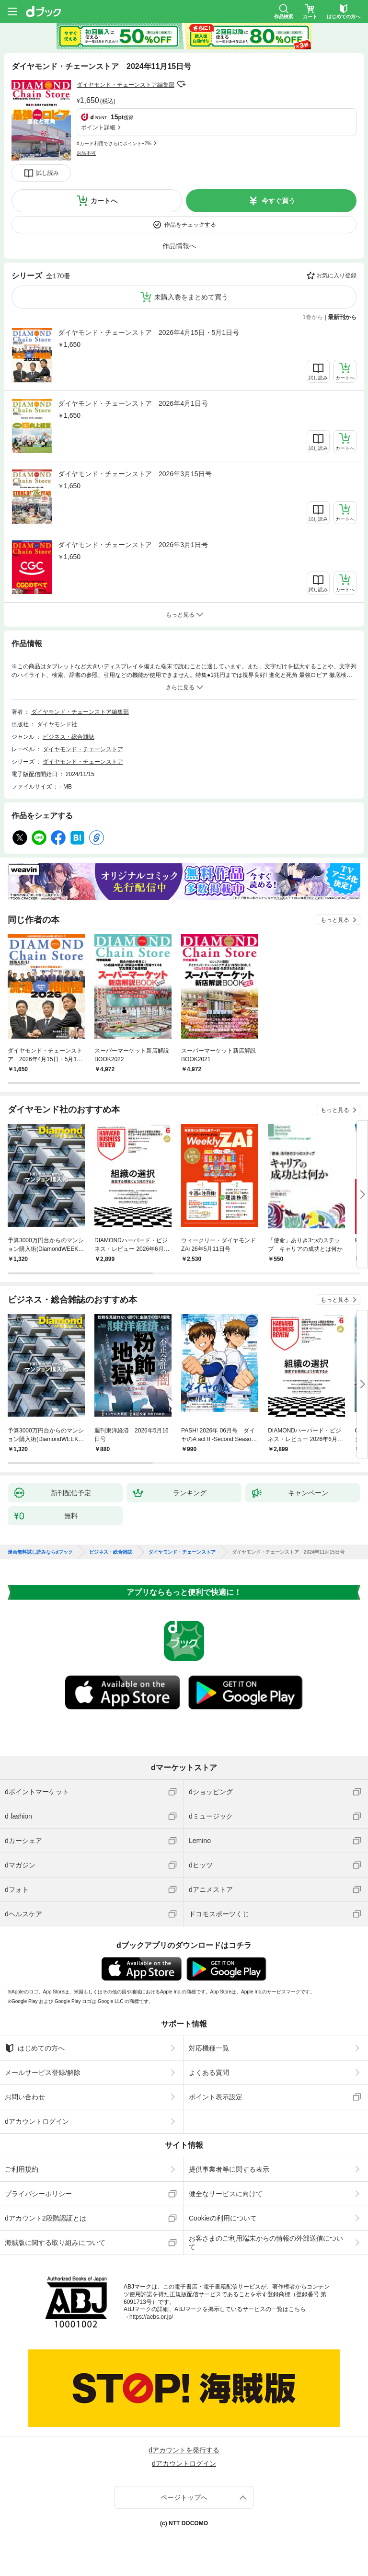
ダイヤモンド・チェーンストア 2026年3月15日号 (135, 474)
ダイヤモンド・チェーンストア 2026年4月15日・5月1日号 (148, 332)
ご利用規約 (21, 2169)
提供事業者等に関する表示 (229, 2169)
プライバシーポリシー (38, 2194)
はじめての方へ (35, 2048)
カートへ (104, 201)
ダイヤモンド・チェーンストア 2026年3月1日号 (133, 545)
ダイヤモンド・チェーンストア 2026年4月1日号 (133, 403)
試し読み (47, 173)
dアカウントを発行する (184, 2450)
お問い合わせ (25, 2097)
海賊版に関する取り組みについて (55, 2242)
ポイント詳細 (98, 127)
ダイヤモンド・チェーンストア (83, 749)
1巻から (313, 317)
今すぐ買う (278, 201)
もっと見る (335, 919)
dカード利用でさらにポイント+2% (114, 143)
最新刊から (342, 317)
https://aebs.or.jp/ (151, 2316)
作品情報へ (179, 246)
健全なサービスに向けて (226, 2194)
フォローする (181, 84)
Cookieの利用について (223, 2218)
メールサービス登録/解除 (42, 2072)
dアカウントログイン (37, 2121)
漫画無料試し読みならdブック (40, 1552)
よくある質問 (209, 2072)
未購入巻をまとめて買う (191, 297)
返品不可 (86, 153)
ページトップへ (184, 2497)
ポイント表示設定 (215, 2097)
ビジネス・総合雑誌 (68, 736)
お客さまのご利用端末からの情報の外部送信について (266, 2242)
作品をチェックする (190, 224)
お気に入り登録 (336, 275)
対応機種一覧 (209, 2048)
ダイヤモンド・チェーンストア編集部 (125, 84)
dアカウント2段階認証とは (45, 2218)
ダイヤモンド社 (57, 724)
